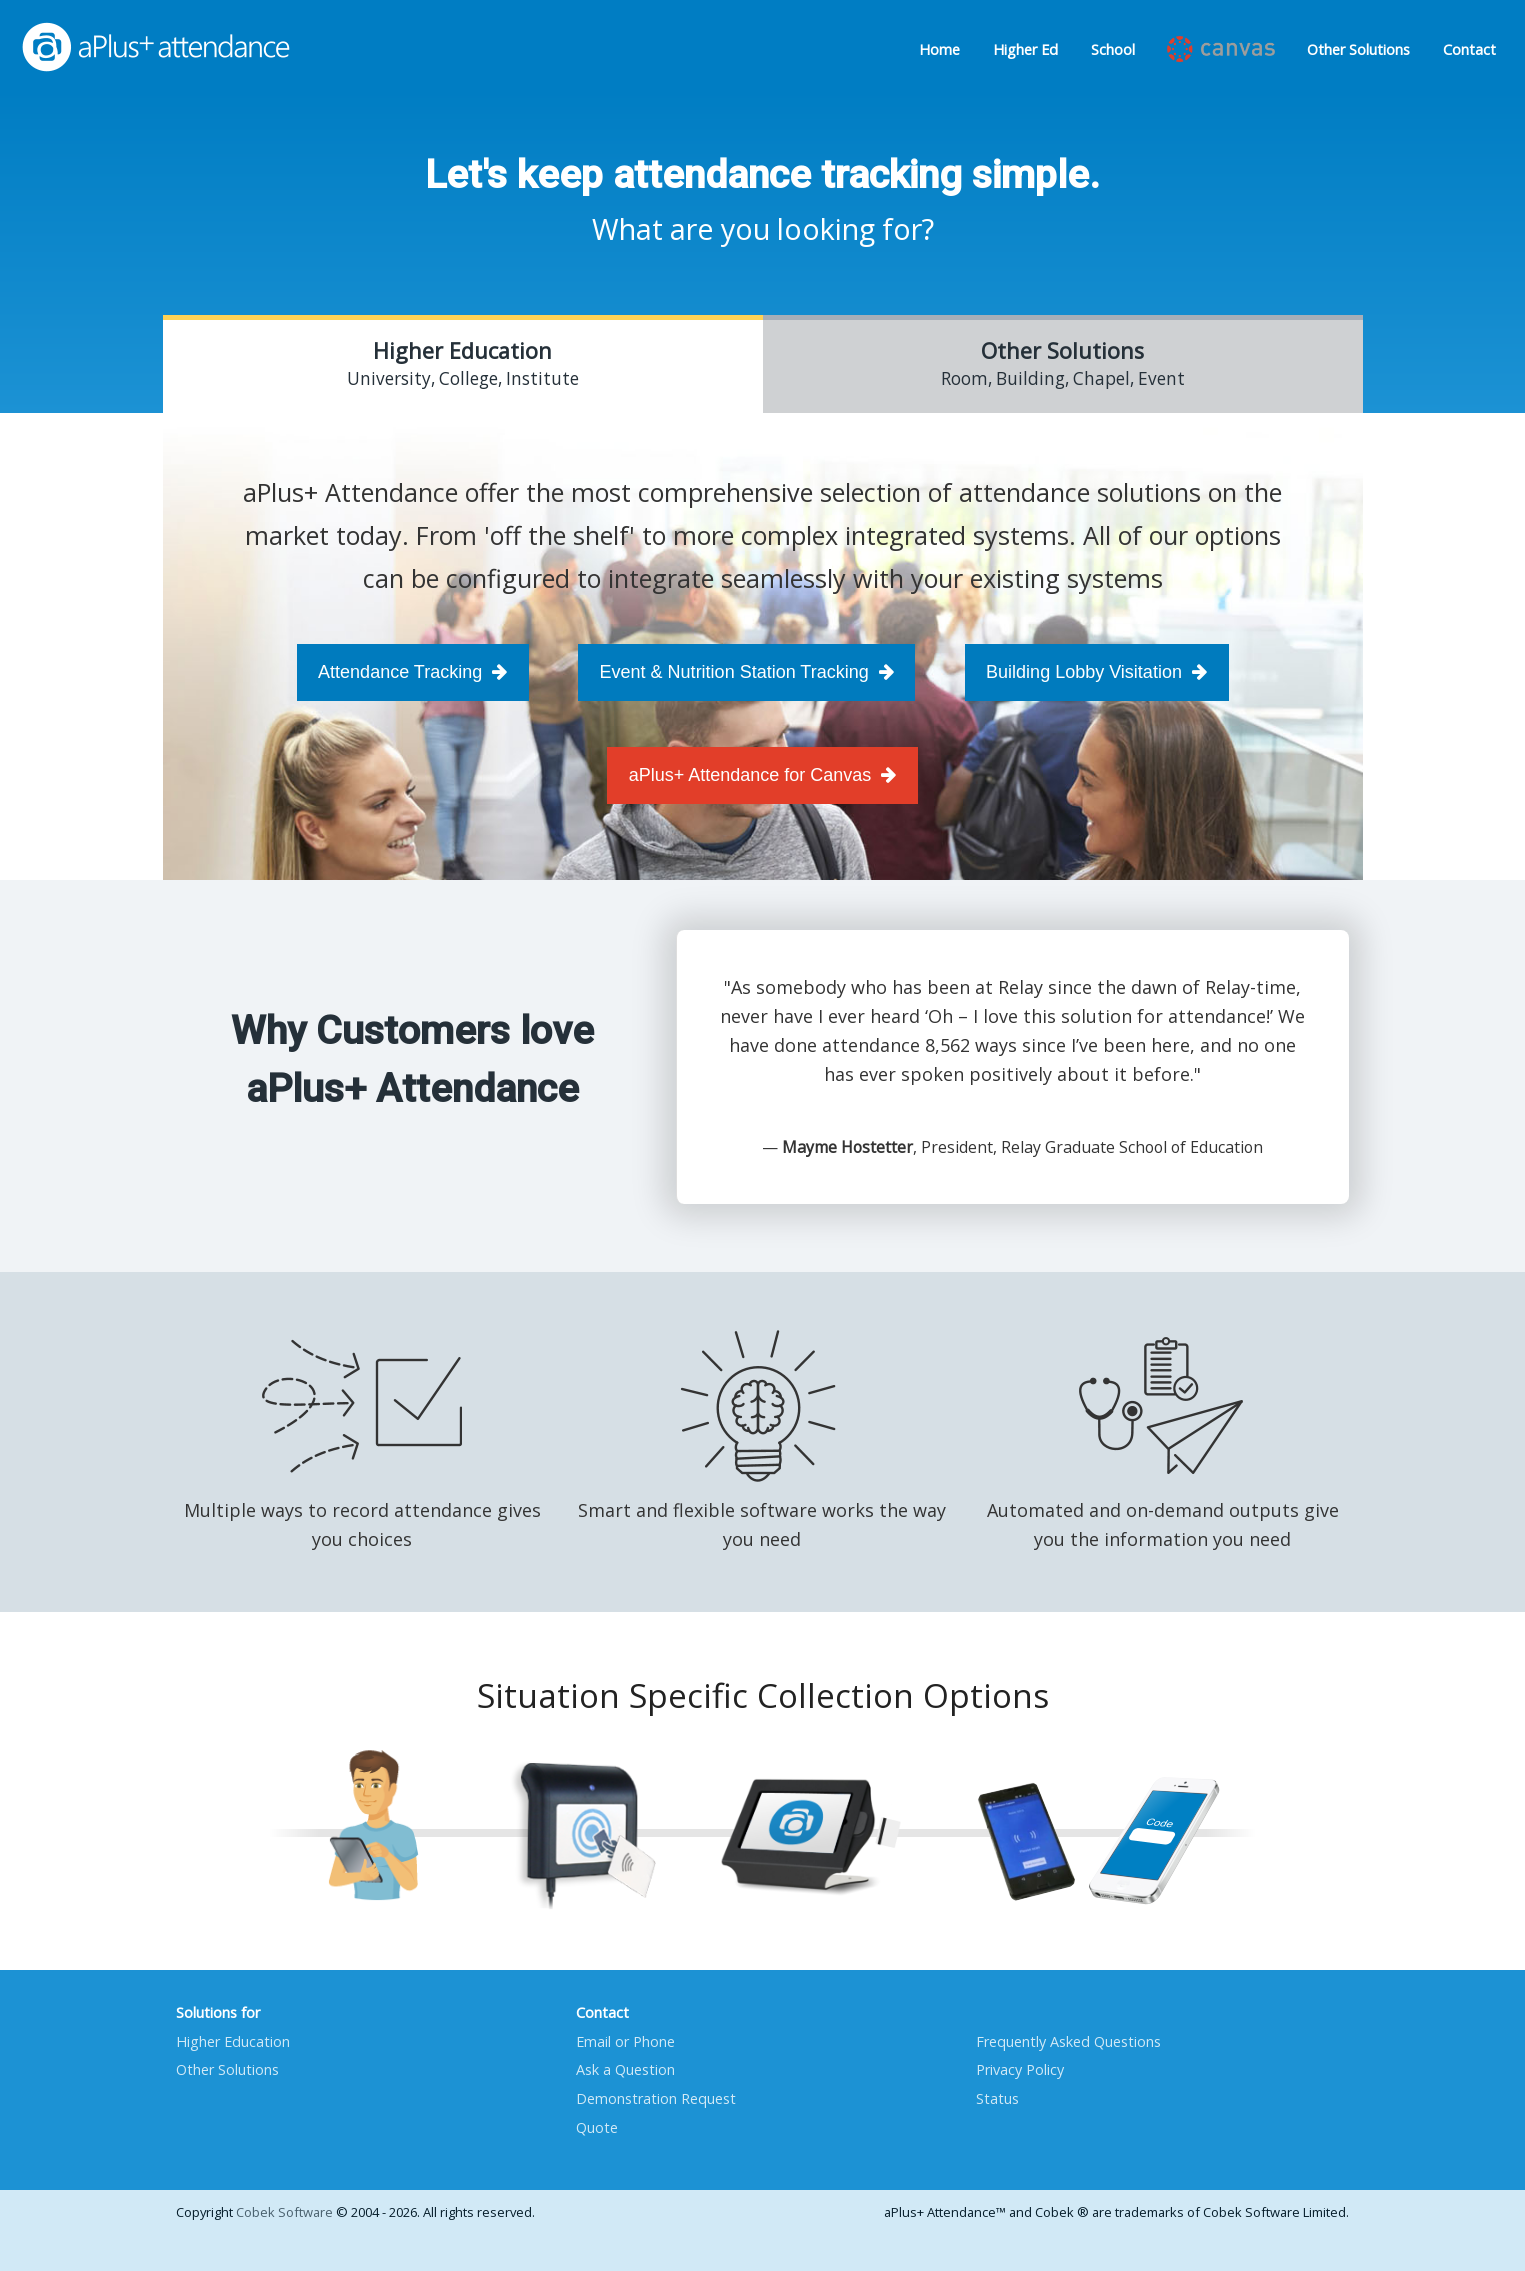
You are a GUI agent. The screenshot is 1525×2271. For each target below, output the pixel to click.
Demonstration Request (656, 2098)
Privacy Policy (1020, 2069)
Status (997, 2098)
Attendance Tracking (412, 672)
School (1113, 49)
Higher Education (233, 2041)
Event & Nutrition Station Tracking (747, 672)
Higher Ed (1025, 49)
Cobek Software (284, 2212)
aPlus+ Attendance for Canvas (763, 775)
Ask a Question (625, 2069)
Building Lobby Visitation (1096, 672)
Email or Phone (625, 2041)
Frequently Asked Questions (1068, 2041)
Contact (1469, 49)
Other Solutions (1358, 49)
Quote (597, 2127)
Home (939, 49)
